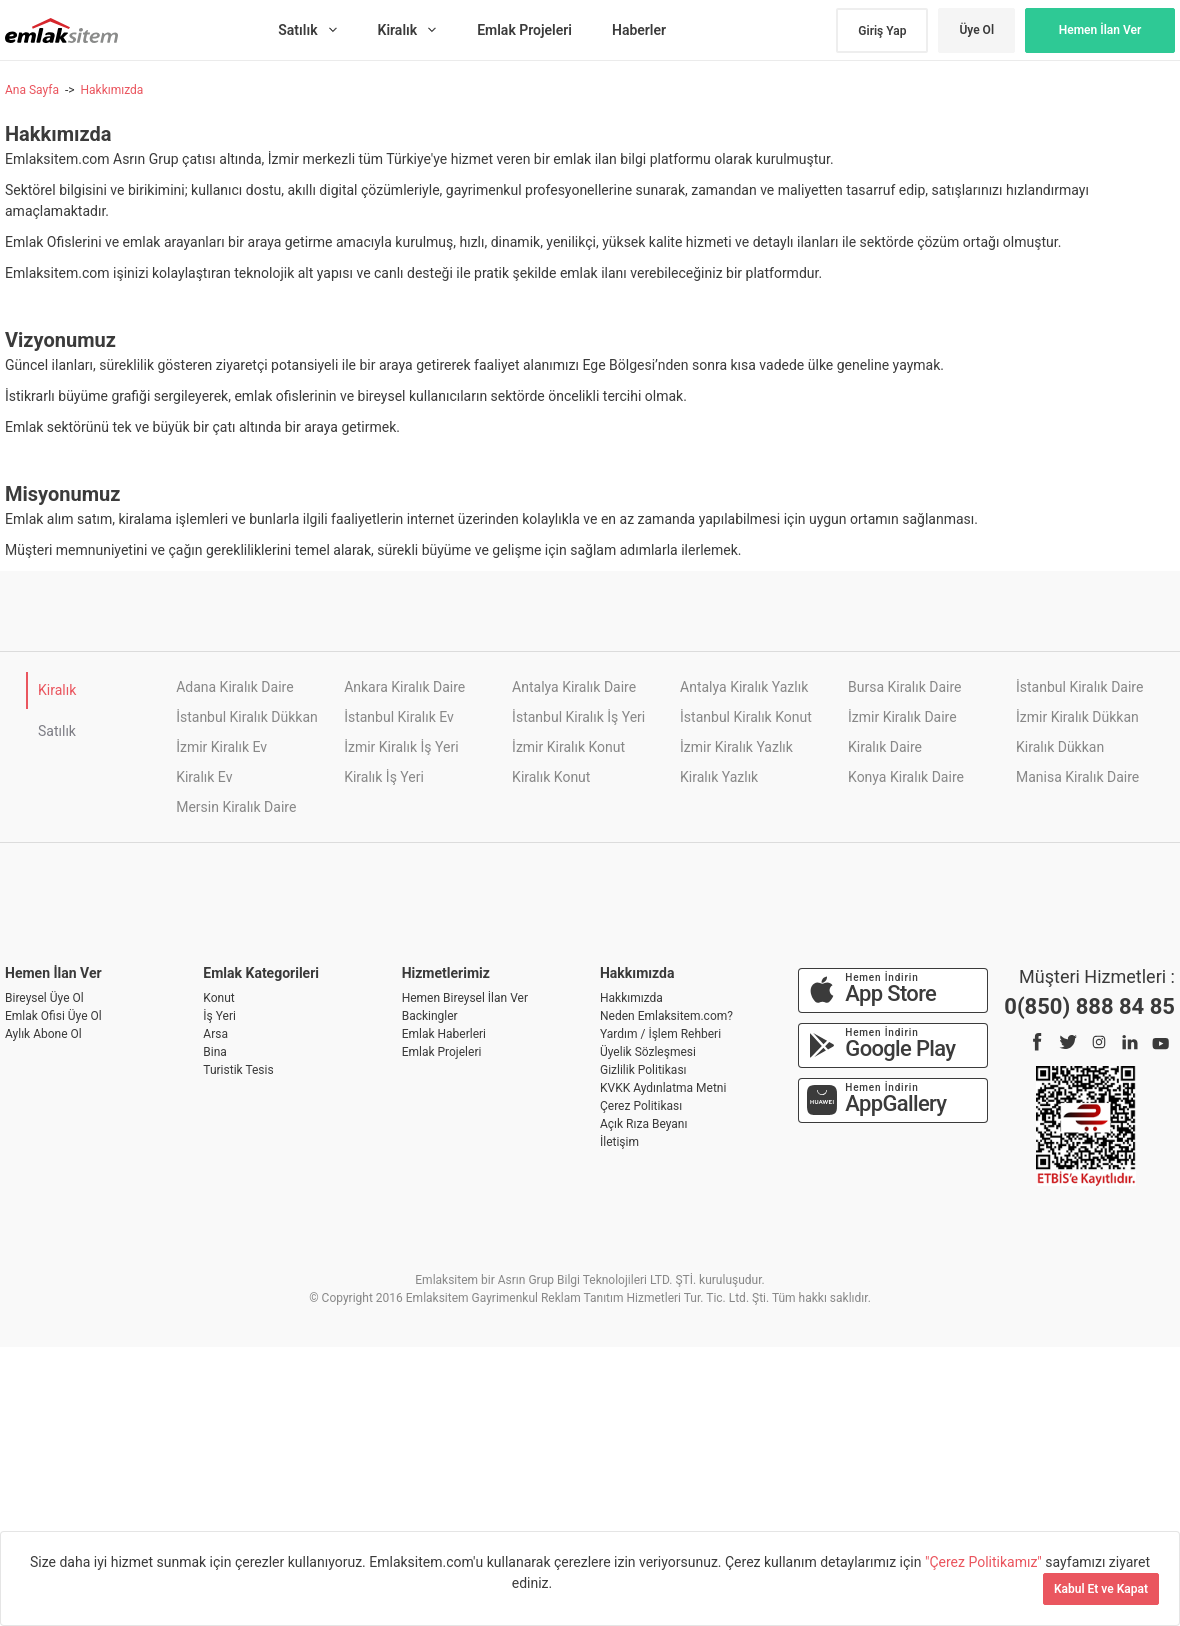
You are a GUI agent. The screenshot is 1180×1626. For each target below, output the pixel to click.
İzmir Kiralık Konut (568, 747)
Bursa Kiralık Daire (904, 687)
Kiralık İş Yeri (384, 777)
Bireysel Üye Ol (44, 998)
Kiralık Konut (551, 777)
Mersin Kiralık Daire (236, 807)
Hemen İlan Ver (1100, 30)
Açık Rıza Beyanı (643, 1124)
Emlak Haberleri (444, 1034)
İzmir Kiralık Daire (902, 717)
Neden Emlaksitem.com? (666, 1016)
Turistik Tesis (238, 1070)
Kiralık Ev (204, 777)
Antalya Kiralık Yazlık (744, 687)
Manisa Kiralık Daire (1077, 777)
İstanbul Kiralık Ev (399, 717)
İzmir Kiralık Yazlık (736, 747)
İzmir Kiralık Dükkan (1077, 717)
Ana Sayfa (32, 90)
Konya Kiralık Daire (906, 777)
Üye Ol (976, 30)
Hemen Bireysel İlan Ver (465, 998)
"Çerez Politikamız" (985, 1562)
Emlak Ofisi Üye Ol (53, 1016)
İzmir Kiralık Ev (221, 747)
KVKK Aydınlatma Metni (663, 1088)
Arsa (215, 1034)
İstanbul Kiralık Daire (1079, 687)
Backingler (430, 1016)
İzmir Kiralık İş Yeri (401, 747)
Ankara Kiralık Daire (404, 687)
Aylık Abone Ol (43, 1034)
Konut (218, 998)
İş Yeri (219, 1016)
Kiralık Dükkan (1060, 747)
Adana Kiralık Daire (234, 687)
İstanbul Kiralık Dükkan (247, 717)
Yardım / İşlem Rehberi (660, 1034)
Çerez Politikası (641, 1106)
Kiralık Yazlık (719, 777)
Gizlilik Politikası (643, 1070)
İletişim (619, 1142)
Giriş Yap (882, 31)
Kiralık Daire (885, 747)
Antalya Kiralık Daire (574, 687)
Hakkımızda (111, 90)
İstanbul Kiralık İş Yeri (578, 717)
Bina (215, 1052)
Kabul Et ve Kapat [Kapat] (1101, 1589)
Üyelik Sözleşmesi (648, 1052)
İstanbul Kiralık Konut (746, 717)
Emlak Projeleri (442, 1052)
